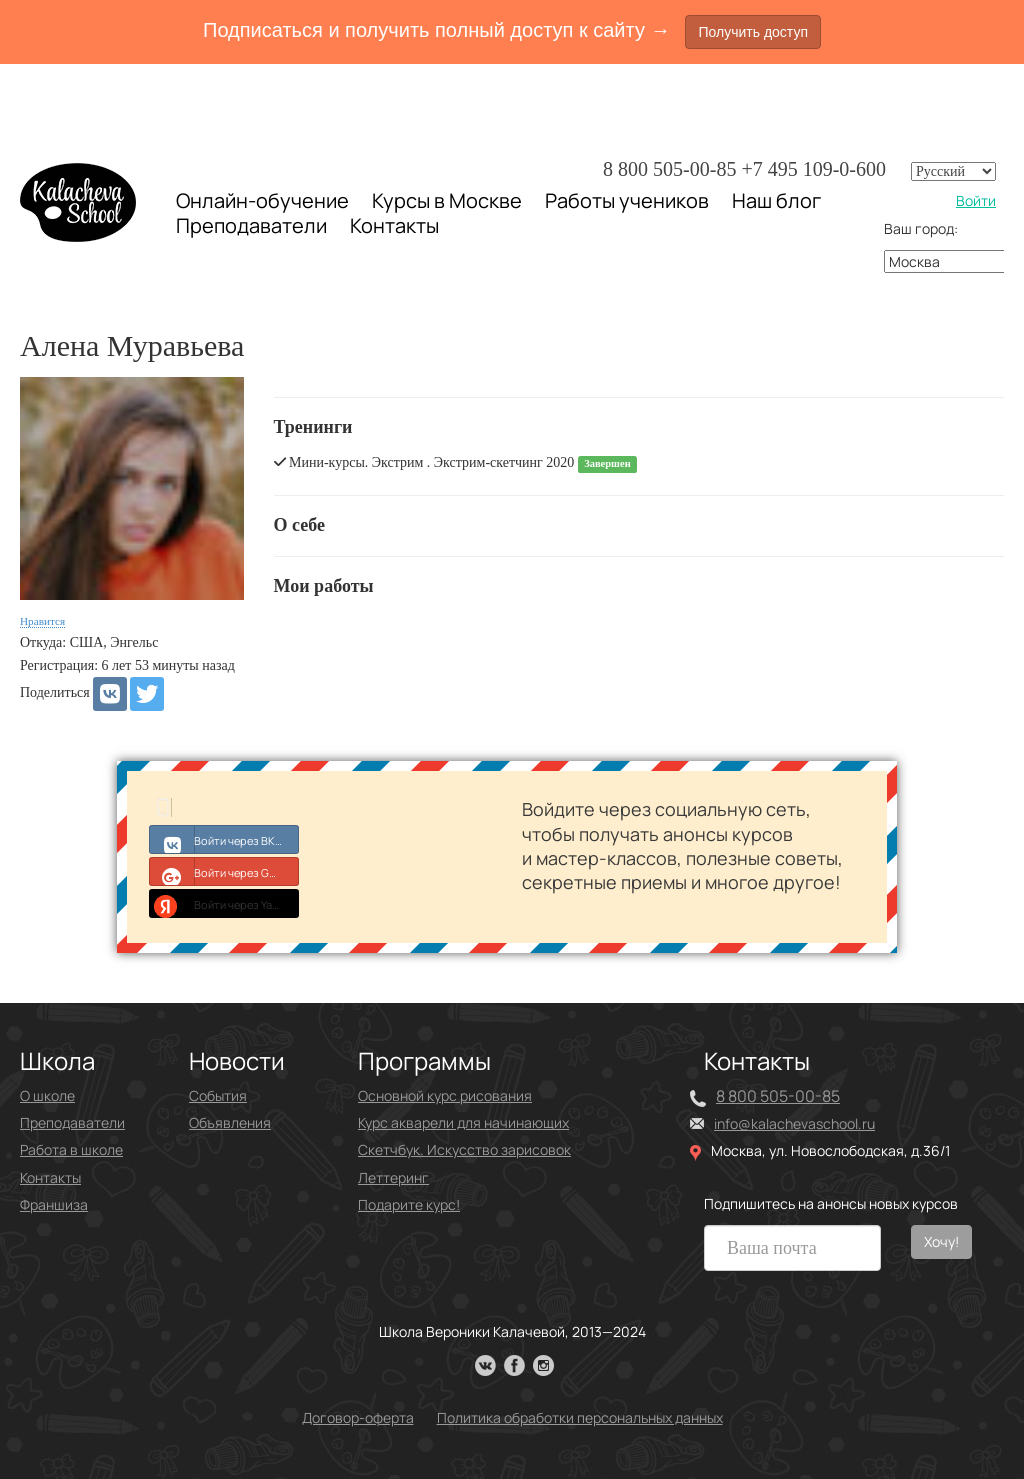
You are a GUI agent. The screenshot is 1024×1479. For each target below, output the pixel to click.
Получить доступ (753, 32)
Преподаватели (251, 225)
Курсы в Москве (447, 201)
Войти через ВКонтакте (224, 839)
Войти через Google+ (224, 871)
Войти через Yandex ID (224, 903)
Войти (976, 200)
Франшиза (54, 1204)
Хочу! (941, 1241)
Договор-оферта (358, 1417)
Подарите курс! (409, 1204)
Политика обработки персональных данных (580, 1417)
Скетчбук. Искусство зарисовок (464, 1149)
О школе (47, 1095)
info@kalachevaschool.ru (794, 1123)
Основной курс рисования (445, 1095)
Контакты (394, 226)
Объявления (230, 1122)
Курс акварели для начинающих (463, 1122)
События (218, 1095)
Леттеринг (393, 1177)
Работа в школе (71, 1149)
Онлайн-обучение (262, 200)
